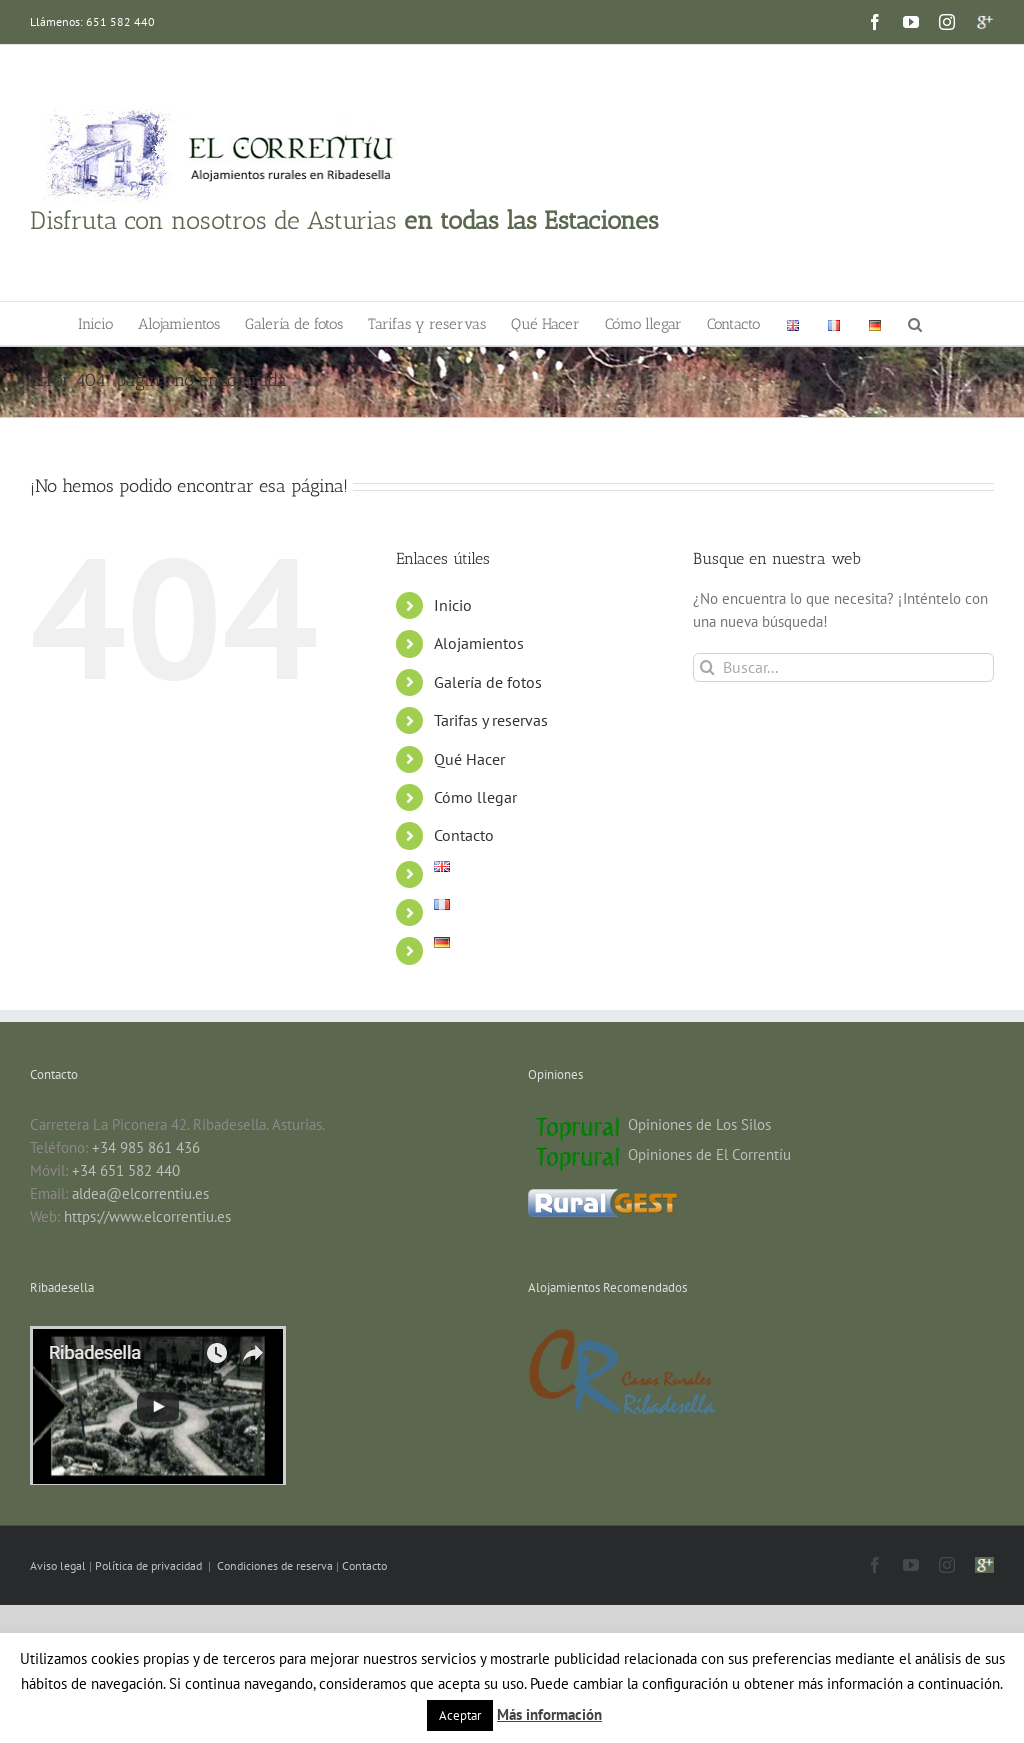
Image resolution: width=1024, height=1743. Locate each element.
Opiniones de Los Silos (699, 1124)
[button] (915, 323)
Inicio (453, 605)
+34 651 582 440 (126, 1170)
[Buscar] (707, 667)
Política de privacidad (150, 1565)
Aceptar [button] (460, 1715)
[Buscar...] (843, 667)
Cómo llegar (475, 797)
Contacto (464, 835)
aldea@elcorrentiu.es (140, 1193)
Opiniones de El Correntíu (709, 1154)
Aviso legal (59, 1565)
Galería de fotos (488, 682)
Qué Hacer (469, 759)
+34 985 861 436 (146, 1147)
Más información (549, 1714)
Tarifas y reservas (491, 720)
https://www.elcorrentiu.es (147, 1216)
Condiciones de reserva (275, 1565)
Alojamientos (479, 643)
